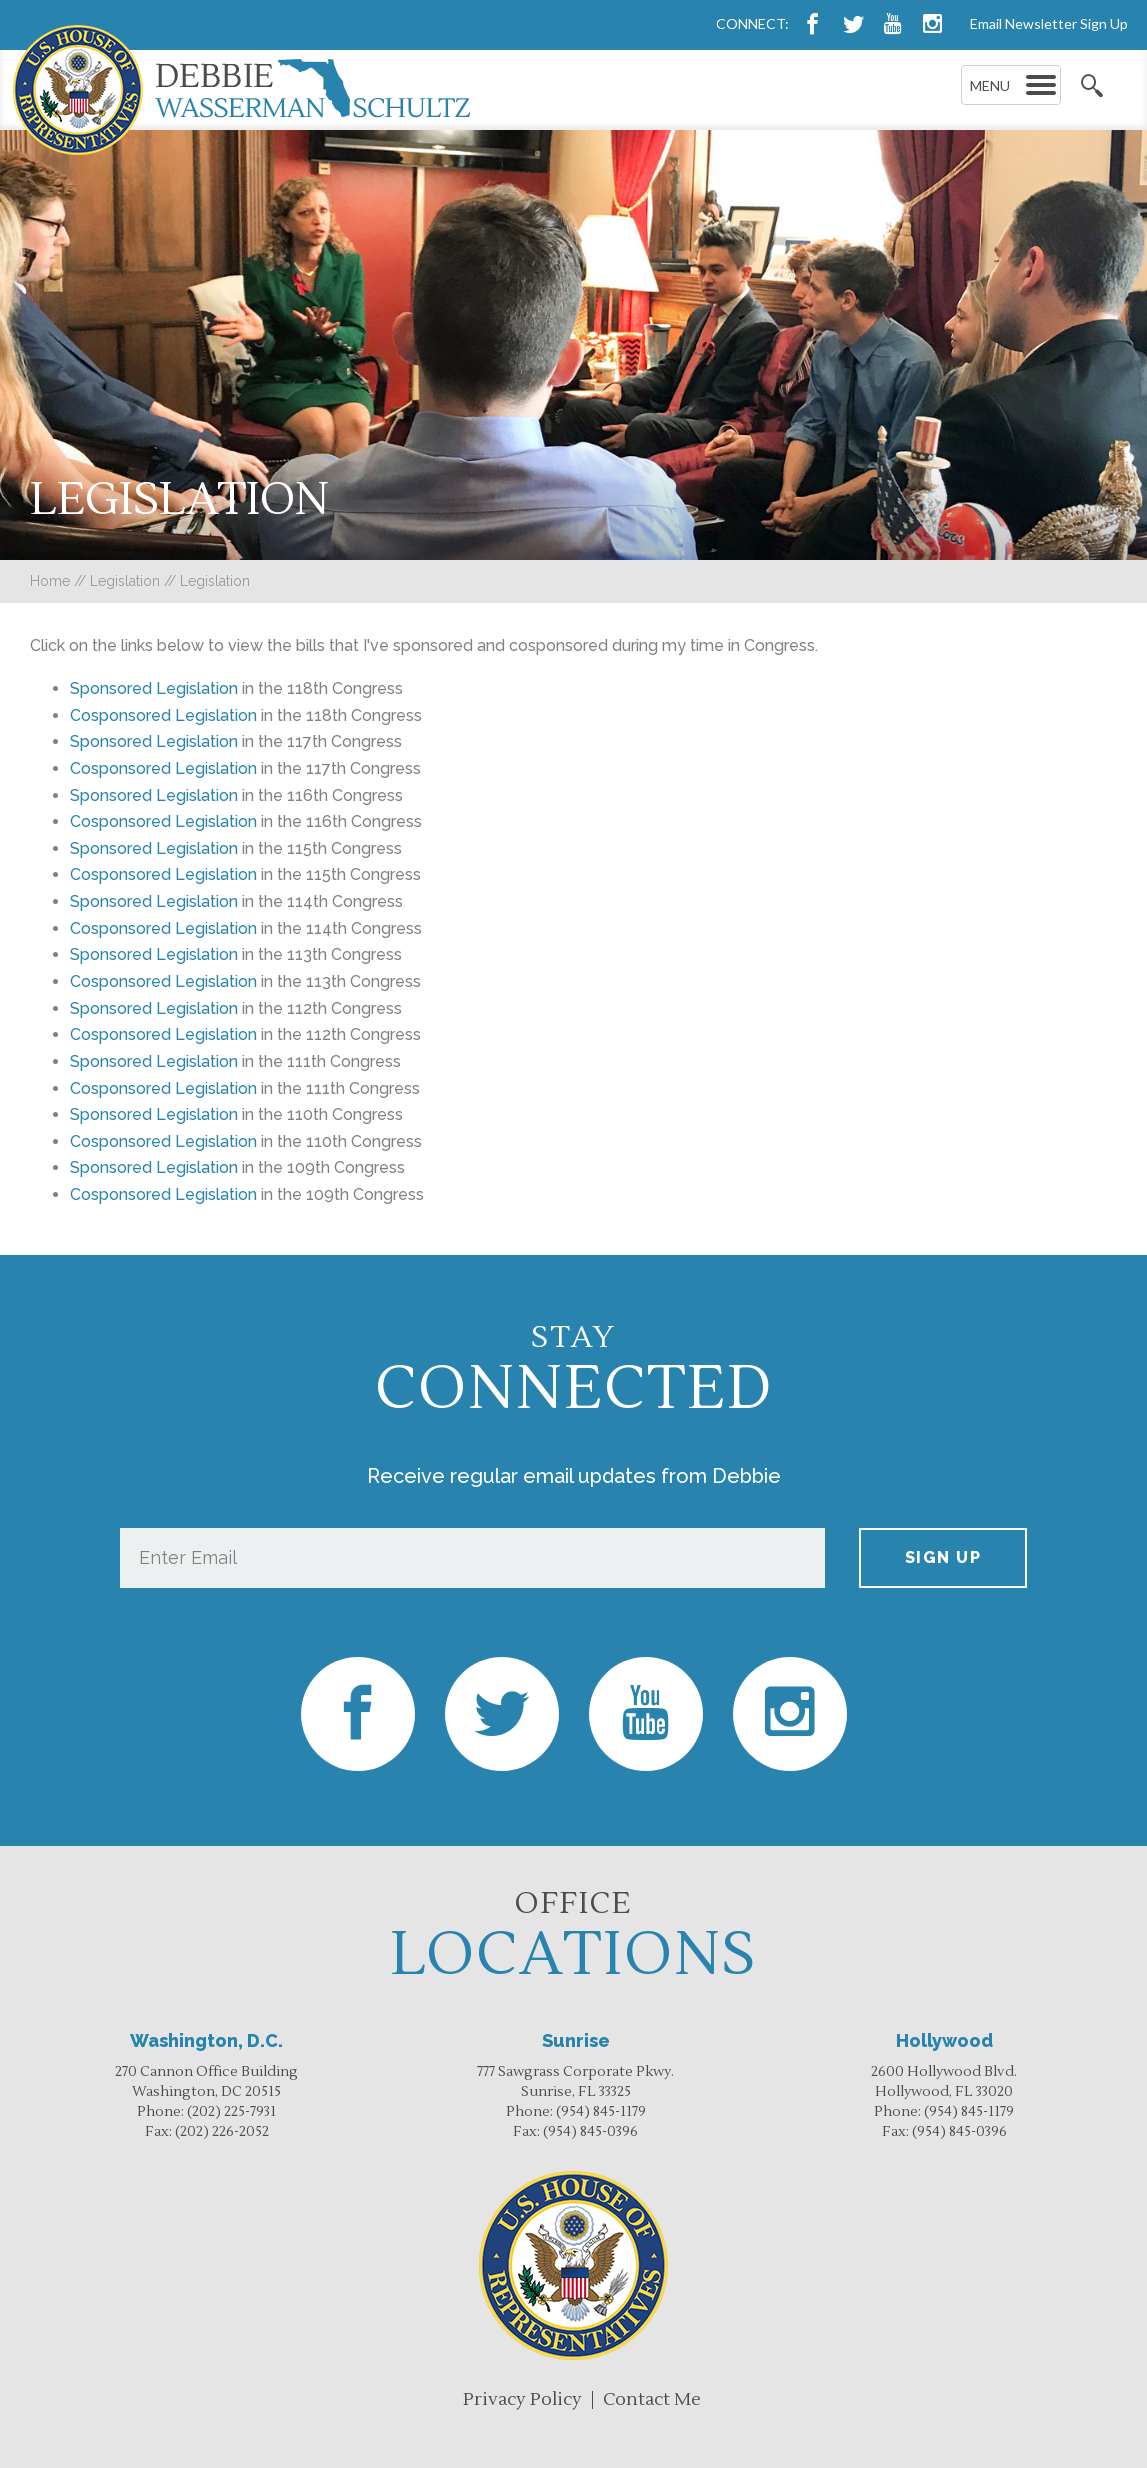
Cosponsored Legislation (163, 715)
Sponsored (111, 688)
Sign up (943, 1557)
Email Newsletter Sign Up (1049, 23)
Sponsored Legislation (154, 741)
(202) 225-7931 (231, 2112)
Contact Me (652, 2399)
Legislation (125, 581)
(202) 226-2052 (222, 2132)
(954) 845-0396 (590, 2132)
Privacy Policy (522, 2399)
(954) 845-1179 (601, 2112)
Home (50, 581)
